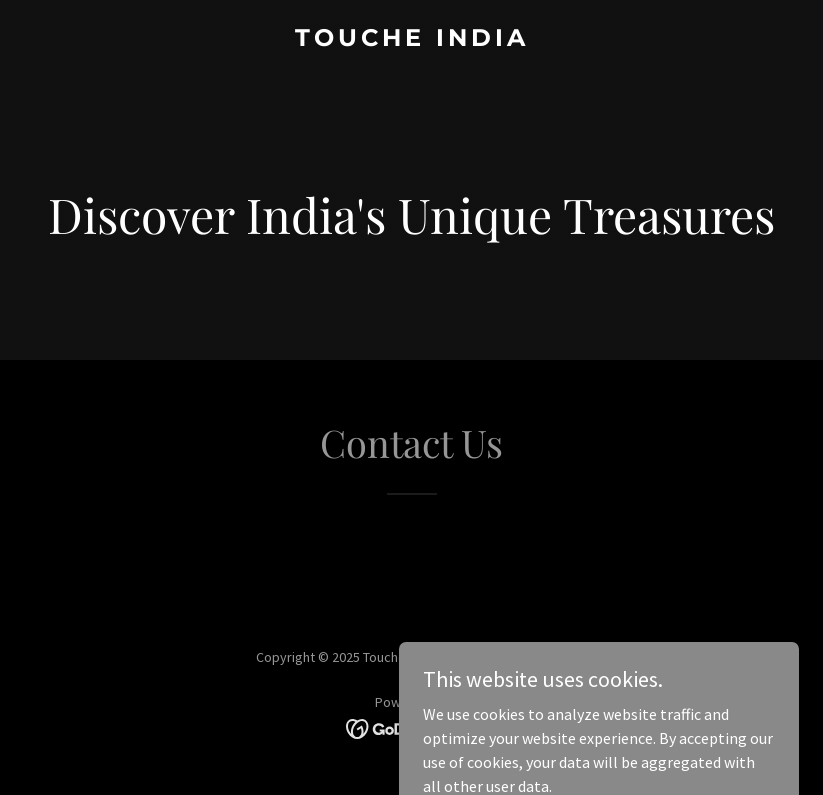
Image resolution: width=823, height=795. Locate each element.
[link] (412, 40)
